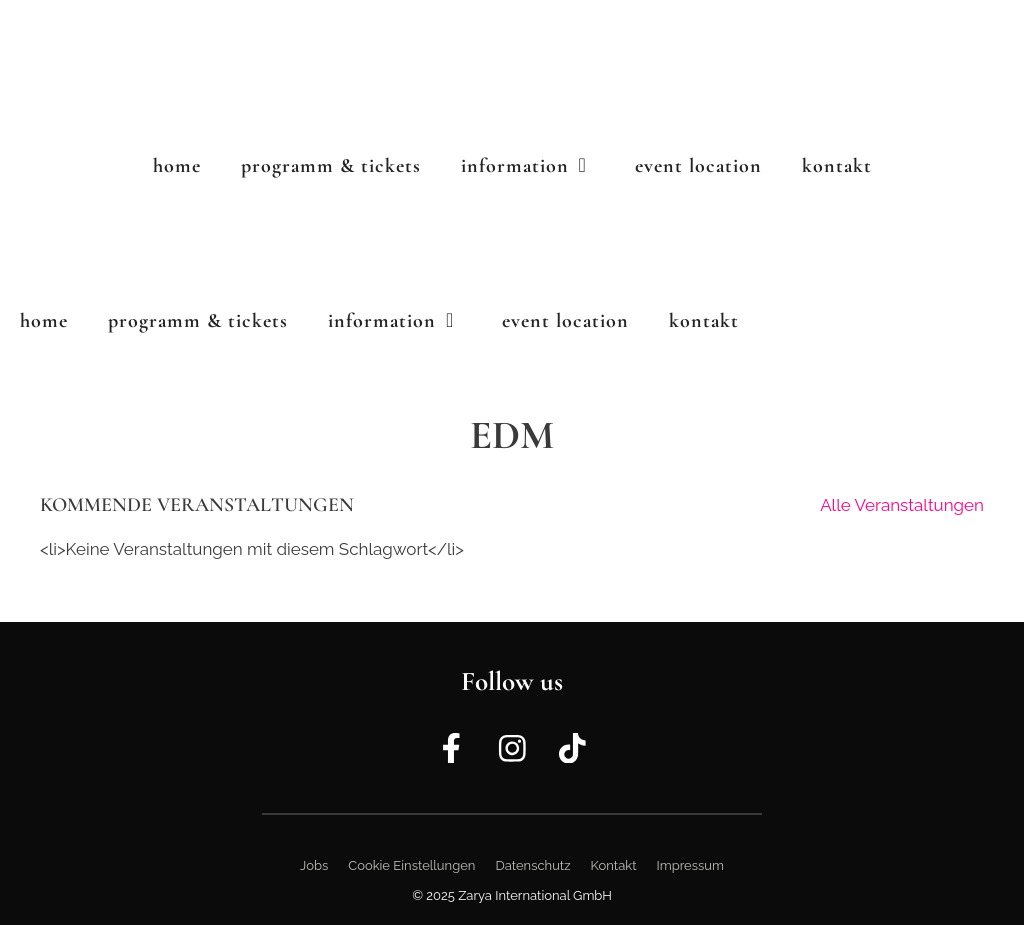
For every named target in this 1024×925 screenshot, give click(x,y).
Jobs (314, 865)
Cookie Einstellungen (411, 865)
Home (177, 166)
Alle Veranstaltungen (902, 505)
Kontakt (837, 166)
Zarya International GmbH (535, 895)
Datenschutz (532, 865)
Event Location (698, 166)
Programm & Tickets (331, 166)
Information (538, 166)
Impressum (690, 865)
